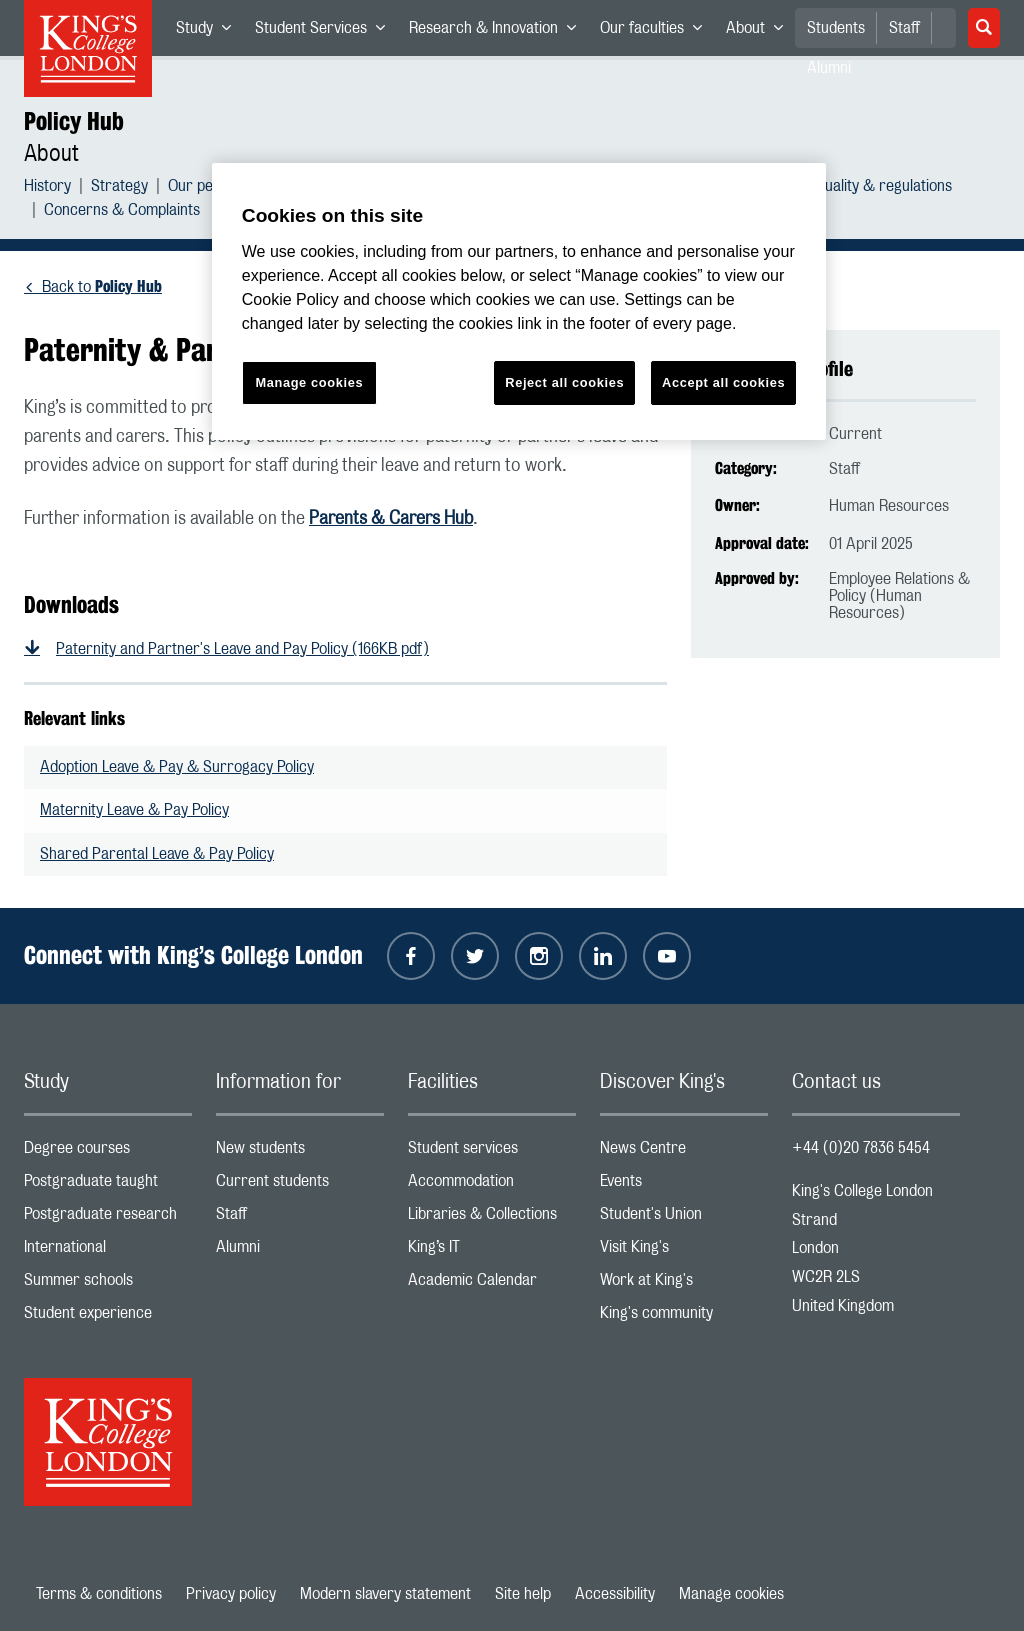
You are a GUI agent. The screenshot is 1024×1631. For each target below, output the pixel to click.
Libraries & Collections (492, 1218)
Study (209, 32)
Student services (492, 1152)
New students (300, 1152)
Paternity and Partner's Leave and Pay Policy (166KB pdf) (242, 649)
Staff (904, 28)
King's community (684, 1317)
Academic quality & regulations (850, 188)
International (108, 1251)
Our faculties (657, 32)
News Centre (684, 1152)
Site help (523, 1594)
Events (684, 1185)
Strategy (119, 188)
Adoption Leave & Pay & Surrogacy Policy (177, 767)
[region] (519, 301)
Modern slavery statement (385, 1594)
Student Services (326, 32)
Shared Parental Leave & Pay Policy (157, 854)
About (760, 32)
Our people (204, 188)
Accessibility (615, 1594)
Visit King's (684, 1251)
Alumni (300, 1251)
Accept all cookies (723, 382)
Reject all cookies (564, 382)
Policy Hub (74, 121)
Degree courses (108, 1152)
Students (836, 28)
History (47, 188)
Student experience (108, 1317)
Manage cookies (731, 1594)
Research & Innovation (498, 32)
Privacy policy (231, 1594)
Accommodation (492, 1185)
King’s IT (492, 1251)
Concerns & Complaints (122, 212)
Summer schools (108, 1284)
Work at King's (684, 1284)
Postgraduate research (108, 1218)
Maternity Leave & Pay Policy (134, 810)
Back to (102, 287)
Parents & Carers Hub (391, 519)
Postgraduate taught (108, 1185)
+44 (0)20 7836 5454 (861, 1148)
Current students (300, 1185)
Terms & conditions (99, 1594)
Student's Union (684, 1218)
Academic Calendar (492, 1284)
